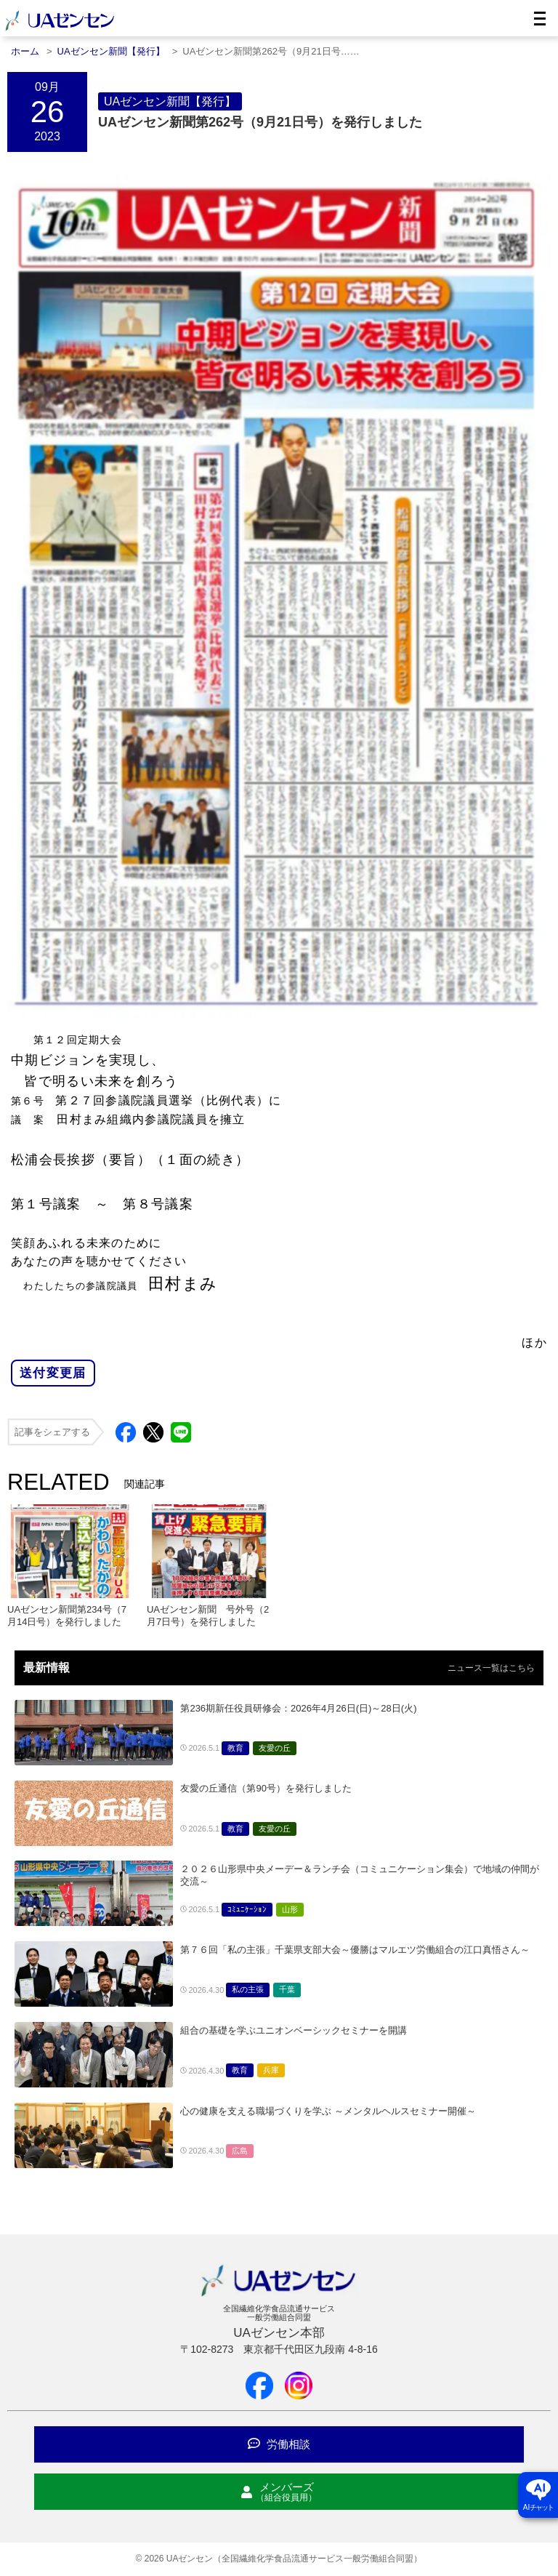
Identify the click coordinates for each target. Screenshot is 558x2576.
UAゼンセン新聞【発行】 (170, 101)
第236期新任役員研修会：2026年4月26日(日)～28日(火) (298, 1708)
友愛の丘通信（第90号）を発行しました (265, 1788)
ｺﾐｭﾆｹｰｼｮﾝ (247, 1909)
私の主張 (248, 1989)
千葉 (287, 1989)
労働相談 (279, 2444)
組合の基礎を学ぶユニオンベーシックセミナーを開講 (293, 2030)
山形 (290, 1909)
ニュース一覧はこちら (491, 1668)
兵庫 (271, 2070)
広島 (240, 2150)
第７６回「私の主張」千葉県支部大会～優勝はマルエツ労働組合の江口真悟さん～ (355, 1949)
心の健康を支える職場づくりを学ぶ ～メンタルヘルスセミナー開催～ (328, 2111)
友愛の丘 (275, 1748)
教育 (235, 1748)
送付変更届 (53, 1373)
